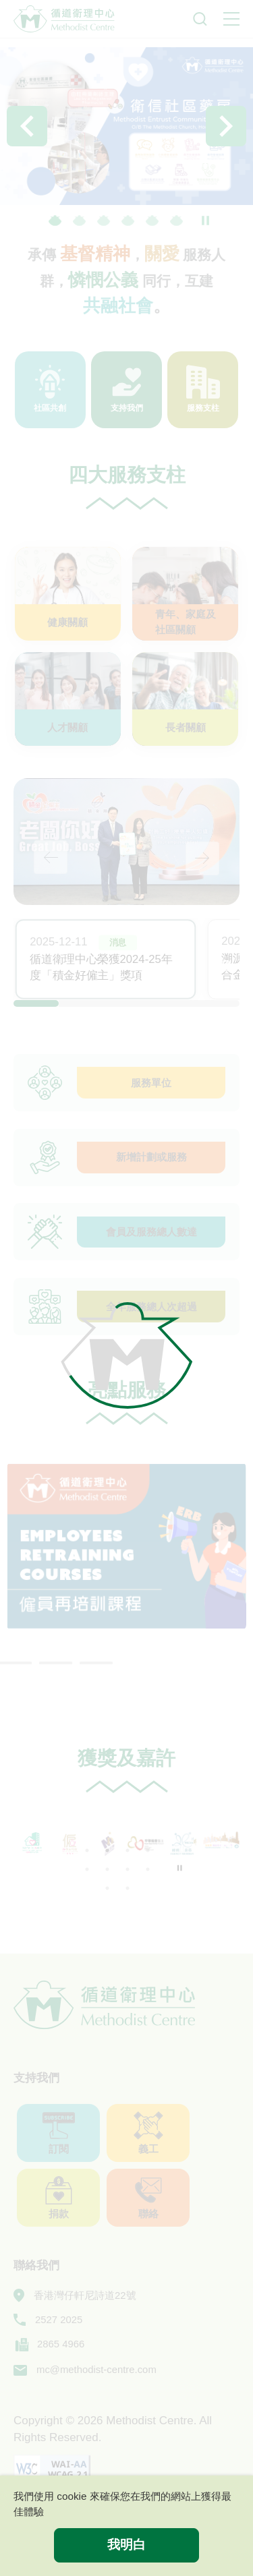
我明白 (126, 2545)
